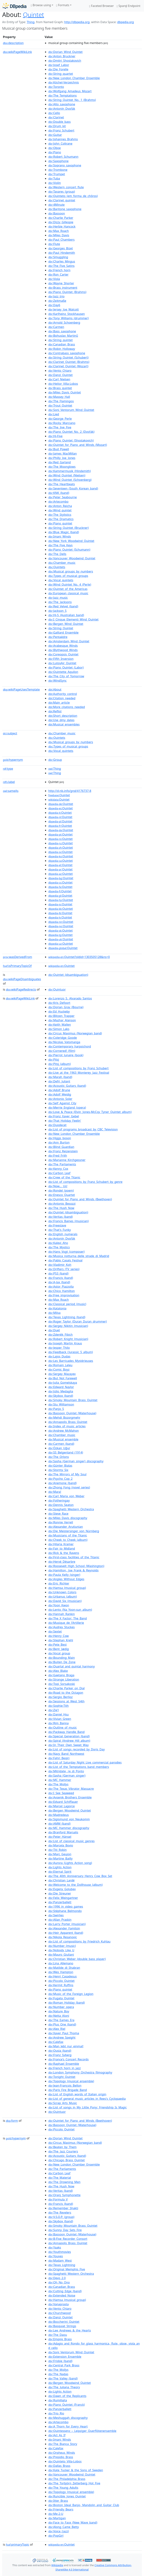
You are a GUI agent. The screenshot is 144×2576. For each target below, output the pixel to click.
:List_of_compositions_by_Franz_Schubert (78, 1068)
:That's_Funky (59, 1230)
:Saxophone (58, 161)
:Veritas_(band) (60, 1217)
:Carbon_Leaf (59, 1173)
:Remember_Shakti (63, 2208)
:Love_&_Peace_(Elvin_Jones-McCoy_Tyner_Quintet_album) (90, 1112)
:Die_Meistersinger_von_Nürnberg (73, 1531)
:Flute (54, 244)
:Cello (54, 113)
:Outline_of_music (62, 1728)
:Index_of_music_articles (66, 1426)
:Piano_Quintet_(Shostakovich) (71, 440)
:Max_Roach (58, 231)
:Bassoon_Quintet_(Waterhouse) (72, 1413)
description (13, 43)
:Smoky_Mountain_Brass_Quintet (72, 1400)
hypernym (13, 760)
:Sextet (55, 1631)
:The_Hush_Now (61, 1208)
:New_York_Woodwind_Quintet (71, 541)
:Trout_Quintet (60, 406)
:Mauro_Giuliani (61, 1955)
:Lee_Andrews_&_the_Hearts (69, 2330)
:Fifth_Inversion (60, 659)
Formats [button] (62, 5)
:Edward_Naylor (61, 1387)
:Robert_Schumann (63, 157)
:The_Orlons (58, 1457)
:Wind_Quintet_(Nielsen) (66, 475)
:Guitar (55, 135)
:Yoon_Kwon (58, 1605)
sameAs (10, 791)
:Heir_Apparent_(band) (65, 1933)
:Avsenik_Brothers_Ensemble (70, 1797)
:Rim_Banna (58, 1723)
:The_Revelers (59, 2213)
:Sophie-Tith (58, 1706)
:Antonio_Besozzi (61, 1204)
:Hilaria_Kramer (61, 1544)
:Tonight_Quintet (61, 2077)
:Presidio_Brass (60, 2457)
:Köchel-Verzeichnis (63, 82)
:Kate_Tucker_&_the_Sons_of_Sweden (75, 2470)
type (8, 769)
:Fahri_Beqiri (58, 1758)
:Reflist (55, 711)
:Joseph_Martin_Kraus (65, 1343)
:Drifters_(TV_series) (63, 1269)
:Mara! (54, 1492)
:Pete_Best (57, 1645)
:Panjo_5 (56, 1409)
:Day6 (54, 305)
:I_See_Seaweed (61, 1793)
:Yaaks (54, 2247)
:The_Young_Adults (63, 2488)
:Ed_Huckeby (59, 1011)
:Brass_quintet (60, 388)
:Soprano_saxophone (64, 165)
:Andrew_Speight (61, 2038)
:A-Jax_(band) (59, 1282)
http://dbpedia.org (76, 22)
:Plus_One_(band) (62, 2024)
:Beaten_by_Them (62, 2147)
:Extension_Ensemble (64, 2357)
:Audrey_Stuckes (61, 1627)
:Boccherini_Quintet (63, 2322)
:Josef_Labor (58, 65)
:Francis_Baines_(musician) (68, 1221)
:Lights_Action (59, 1867)
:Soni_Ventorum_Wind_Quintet (71, 410)
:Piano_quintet (60, 523)
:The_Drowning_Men (64, 2182)
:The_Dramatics (60, 519)
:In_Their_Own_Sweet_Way (68, 1745)
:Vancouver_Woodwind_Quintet (71, 558)
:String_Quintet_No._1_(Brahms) (72, 100)
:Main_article (59, 703)
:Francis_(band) (60, 1278)
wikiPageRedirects (21, 989)
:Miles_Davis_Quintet (64, 392)
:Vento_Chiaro (59, 371)
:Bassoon (56, 213)
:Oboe (54, 148)
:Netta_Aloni (58, 2016)
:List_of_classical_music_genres (71, 1841)
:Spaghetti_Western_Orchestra (71, 1509)
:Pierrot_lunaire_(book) (65, 1055)
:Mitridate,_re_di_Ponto (66, 1771)
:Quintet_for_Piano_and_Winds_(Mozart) (77, 445)
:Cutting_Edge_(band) (65, 2291)
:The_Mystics (59, 1247)
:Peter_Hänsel (59, 1837)
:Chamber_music (61, 563)
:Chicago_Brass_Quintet (66, 2160)
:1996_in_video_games (65, 1907)
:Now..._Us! (57, 1186)
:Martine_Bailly (60, 1859)
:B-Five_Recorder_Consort (67, 2239)
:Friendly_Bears (60, 2509)
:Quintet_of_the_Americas (67, 589)
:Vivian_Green (59, 1719)
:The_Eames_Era (61, 2020)
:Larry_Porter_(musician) (67, 1924)
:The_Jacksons (60, 602)
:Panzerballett (59, 1902)
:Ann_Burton (59, 1142)
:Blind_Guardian (61, 1147)
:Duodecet (57, 1125)
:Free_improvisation (63, 1295)
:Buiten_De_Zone (61, 1662)
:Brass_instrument (62, 288)
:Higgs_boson (59, 1138)
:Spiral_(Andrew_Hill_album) (69, 1741)
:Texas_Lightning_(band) (66, 1317)
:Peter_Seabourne (62, 497)
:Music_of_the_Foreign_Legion (71, 1994)
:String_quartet (60, 74)
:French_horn (59, 270)
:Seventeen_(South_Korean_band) (73, 488)
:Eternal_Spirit (59, 1872)
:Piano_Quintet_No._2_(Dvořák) (71, 432)
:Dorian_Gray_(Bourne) (65, 1007)
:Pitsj (53, 1060)
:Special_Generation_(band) (69, 1736)
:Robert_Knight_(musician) (68, 1339)
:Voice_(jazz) (58, 2531)
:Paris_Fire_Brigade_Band (67, 2090)
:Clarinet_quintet (61, 200)
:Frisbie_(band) (60, 2361)
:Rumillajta (57, 2400)
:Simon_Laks (58, 1029)
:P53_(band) (58, 1273)
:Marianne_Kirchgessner (66, 1160)
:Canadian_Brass (61, 344)
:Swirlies (56, 1915)
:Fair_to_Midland (61, 1549)
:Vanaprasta (58, 2304)
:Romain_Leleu (60, 1365)
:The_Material (59, 2178)
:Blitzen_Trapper (61, 1016)
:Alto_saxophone (61, 104)
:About (54, 689)
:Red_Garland (59, 462)
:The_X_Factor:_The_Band (67, 1618)
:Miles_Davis (58, 235)
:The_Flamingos (61, 401)
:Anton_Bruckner (61, 56)
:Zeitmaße (57, 301)
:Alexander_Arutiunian (65, 1527)
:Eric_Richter (58, 1583)
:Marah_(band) (60, 1077)
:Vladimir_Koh (59, 1265)
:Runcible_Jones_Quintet (67, 2496)
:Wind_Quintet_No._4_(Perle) (69, 585)
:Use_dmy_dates (61, 720)
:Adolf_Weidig (59, 1094)
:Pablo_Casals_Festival (65, 1260)
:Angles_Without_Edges (66, 1579)
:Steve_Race (58, 1514)
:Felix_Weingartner (63, 1898)
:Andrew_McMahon (63, 1431)
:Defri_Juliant (59, 1081)
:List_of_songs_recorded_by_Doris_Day (76, 1749)
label (9, 782)
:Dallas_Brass (59, 2466)
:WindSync (57, 681)
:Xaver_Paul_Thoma (63, 2033)
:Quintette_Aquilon (63, 672)
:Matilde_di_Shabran (64, 1968)
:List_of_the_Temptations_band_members (78, 1767)
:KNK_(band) (58, 493)
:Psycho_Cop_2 (60, 1479)
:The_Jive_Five (59, 427)
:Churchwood (59, 2313)
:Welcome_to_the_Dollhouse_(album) (75, 1885)
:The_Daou (57, 2335)
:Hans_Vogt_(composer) (66, 1252)
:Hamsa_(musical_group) (67, 1588)
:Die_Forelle (58, 69)
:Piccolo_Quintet (61, 1981)
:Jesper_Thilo (59, 1348)
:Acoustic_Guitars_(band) (67, 1086)
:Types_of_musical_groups (68, 576)
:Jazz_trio (56, 296)
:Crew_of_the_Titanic (64, 1177)
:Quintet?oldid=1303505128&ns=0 (79, 957)
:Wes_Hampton (60, 1972)
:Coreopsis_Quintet (63, 654)
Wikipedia (57, 2565)
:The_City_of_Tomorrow (66, 676)
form (12, 2121)
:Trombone (57, 170)
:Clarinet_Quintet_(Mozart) (68, 366)
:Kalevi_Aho (58, 1243)
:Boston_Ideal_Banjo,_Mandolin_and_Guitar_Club (83, 2505)
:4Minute (56, 205)
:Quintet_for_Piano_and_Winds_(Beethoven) (80, 1199)
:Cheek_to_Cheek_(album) (67, 1540)
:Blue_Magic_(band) (63, 532)
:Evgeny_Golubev (62, 1889)
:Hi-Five (55, 436)
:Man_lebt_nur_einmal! (65, 2046)
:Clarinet (56, 117)
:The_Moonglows (62, 467)
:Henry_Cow (58, 1636)
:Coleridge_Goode (62, 1038)
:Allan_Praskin (59, 1920)
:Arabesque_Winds (63, 646)
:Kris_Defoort (59, 1003)
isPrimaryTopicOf (17, 966)
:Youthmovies (59, 2252)
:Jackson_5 (57, 611)
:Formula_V (58, 2199)
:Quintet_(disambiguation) (68, 975)
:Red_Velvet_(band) (63, 606)
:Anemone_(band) (62, 1483)
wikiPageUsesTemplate (21, 689)
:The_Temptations (62, 96)
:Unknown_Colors (62, 1592)
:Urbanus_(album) (62, 1597)
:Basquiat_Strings (62, 2326)
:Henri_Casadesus (62, 1976)
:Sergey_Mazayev (62, 1374)
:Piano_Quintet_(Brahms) (67, 292)
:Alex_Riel (56, 2029)
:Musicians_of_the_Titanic (67, 1535)
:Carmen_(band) (61, 1444)
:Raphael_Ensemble (63, 2064)
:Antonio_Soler (60, 1099)
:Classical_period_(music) (67, 1304)
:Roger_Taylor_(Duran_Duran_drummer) (77, 1321)
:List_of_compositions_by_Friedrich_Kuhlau (79, 1941)
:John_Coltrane (60, 144)
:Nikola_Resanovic (62, 1937)
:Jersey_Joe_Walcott (63, 309)
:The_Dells (57, 554)
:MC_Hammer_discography (68, 1828)
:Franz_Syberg (59, 2055)
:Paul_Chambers (61, 240)
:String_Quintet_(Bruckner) (68, 528)
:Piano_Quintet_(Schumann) (69, 550)
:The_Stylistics (59, 515)
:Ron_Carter (58, 275)
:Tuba (54, 178)
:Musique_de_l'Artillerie (66, 1623)
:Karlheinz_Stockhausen (66, 314)
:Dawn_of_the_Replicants (67, 2396)
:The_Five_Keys (60, 545)
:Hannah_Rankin (61, 1614)
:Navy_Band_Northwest (66, 1754)
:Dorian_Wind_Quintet (65, 52)
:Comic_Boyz (58, 1369)
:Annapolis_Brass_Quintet (67, 1422)
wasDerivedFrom (17, 957)
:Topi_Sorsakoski (61, 1684)
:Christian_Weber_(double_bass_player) (77, 1959)
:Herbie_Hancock (61, 226)
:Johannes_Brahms (63, 139)
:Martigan (57, 2518)
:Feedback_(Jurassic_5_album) (70, 1352)
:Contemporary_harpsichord (69, 1046)
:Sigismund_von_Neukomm (69, 1819)
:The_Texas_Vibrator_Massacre (71, 1789)
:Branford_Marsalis (63, 1832)
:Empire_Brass (60, 2339)
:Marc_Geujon (59, 1854)
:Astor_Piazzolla (61, 1287)
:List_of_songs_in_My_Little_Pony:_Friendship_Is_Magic (87, 2107)
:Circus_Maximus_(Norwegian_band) (75, 1033)
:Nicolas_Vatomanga (64, 1042)
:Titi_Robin (57, 1850)
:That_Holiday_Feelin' (64, 1121)
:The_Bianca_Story (62, 2444)
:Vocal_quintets (60, 580)
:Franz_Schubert (61, 130)
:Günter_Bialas (60, 1466)
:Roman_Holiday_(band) (66, 2003)
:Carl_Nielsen (59, 379)
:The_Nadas (58, 2374)
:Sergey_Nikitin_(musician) (68, 1326)
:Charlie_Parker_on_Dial (66, 1688)
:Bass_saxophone (62, 331)
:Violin (54, 183)
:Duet (54, 1330)
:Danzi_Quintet (60, 375)
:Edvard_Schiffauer (63, 1802)
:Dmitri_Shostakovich (64, 61)
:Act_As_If (56, 2435)
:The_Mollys (58, 1784)
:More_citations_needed (66, 707)
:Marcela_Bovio (60, 1845)
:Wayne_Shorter (61, 283)
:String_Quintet (60, 628)
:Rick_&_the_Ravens (63, 1553)
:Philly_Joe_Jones (61, 458)
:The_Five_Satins (61, 266)
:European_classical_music (68, 593)
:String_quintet (60, 340)
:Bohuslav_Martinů (63, 336)
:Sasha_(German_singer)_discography (76, 1461)
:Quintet (59, 795)
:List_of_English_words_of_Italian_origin (77, 2094)
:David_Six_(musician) (65, 1601)
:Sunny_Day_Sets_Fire (65, 2230)
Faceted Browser (101, 6)
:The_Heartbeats (61, 484)
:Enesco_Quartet (61, 1195)
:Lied (53, 414)
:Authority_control (62, 694)
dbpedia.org (125, 22)
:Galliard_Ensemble (63, 633)
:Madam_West (60, 2261)
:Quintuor (57, 989)
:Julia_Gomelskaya (62, 1383)
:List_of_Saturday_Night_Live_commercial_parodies (85, 1762)
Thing (30, 22)
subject (10, 733)
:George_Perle (60, 419)
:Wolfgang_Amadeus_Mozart (70, 91)
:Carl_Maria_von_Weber (66, 1496)
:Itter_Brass (58, 2501)
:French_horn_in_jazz (64, 2068)
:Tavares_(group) (61, 192)
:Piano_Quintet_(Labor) (66, 667)
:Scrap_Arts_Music (62, 2103)
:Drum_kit (57, 126)
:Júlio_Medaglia (60, 1391)
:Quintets (56, 567)
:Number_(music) (62, 1946)
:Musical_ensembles (64, 724)
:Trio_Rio (56, 2413)
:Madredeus (58, 1815)
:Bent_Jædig (58, 1649)
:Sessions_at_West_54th (66, 1701)
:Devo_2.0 (57, 2278)
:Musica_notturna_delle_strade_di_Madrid (78, 1256)
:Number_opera (61, 2007)
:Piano (54, 152)
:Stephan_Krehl (60, 1640)
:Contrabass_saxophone (66, 353)
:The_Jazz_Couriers (63, 2151)
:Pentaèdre (57, 637)
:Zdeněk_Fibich (60, 1335)
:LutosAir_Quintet (62, 663)
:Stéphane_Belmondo (65, 1911)
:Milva (54, 1313)
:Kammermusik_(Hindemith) (69, 471)
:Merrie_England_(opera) (67, 1108)
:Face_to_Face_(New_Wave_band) (72, 2523)
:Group (55, 760)
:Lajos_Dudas (59, 1356)
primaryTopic (17, 2545)
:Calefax (55, 2042)
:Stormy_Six (58, 1470)
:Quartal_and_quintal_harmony (71, 1666)
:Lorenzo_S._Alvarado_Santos (70, 998)
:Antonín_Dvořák (61, 109)
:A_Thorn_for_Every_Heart (68, 2426)
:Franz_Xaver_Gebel (63, 1116)
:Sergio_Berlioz (60, 1697)
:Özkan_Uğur (59, 1448)
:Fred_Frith (57, 1156)
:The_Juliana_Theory (64, 2387)
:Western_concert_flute (66, 187)
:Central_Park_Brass (63, 2365)
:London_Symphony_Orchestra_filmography (80, 2072)
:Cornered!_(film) (61, 1051)
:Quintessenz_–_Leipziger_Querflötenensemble (82, 2431)
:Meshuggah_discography (68, 2418)
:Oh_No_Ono (59, 2282)
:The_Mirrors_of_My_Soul (67, 1474)
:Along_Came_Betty (63, 2527)
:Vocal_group (59, 1653)
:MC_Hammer (59, 1780)
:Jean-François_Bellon (64, 2086)
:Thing (54, 769)
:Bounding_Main (61, 1658)
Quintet (33, 14)
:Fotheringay (59, 1500)
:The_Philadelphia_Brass (66, 2479)
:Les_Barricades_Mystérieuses (70, 1361)
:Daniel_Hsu (58, 1714)
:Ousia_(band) (59, 2051)
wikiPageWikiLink (17, 52)
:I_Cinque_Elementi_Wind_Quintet (73, 619)
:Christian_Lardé (61, 1880)
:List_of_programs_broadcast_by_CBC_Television (83, 1129)
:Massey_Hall (59, 397)
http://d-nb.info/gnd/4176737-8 (69, 791)
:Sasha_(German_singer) (66, 1776)
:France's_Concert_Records (68, 2059)
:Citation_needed (61, 698)
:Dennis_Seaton (61, 1505)
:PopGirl (55, 2536)
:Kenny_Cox (58, 1169)
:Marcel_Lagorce (61, 1806)
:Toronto (56, 87)
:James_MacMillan (62, 454)
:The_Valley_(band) (63, 2378)
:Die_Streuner (59, 1893)
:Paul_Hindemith (61, 253)
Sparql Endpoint (128, 6)
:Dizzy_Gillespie (60, 222)
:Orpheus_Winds (61, 2453)
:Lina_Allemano (60, 1963)
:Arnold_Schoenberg (64, 323)
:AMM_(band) (59, 1824)
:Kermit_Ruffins (60, 1985)
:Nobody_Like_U (61, 1950)
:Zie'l (53, 1710)
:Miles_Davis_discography (67, 1518)
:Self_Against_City (62, 1103)
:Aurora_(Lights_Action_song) (70, 1863)
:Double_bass (59, 122)
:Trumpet (56, 174)
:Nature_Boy (58, 2011)
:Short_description (62, 716)
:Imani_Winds (59, 536)
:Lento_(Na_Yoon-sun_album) (70, 1610)
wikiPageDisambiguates (22, 979)
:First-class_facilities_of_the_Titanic (73, 1557)
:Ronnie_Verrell (60, 1522)
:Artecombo (58, 502)
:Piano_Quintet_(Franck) (66, 2405)
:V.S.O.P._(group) (61, 2217)
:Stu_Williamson (61, 1404)
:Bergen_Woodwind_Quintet (69, 1810)
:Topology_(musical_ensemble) (71, 2081)
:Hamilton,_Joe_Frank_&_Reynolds (73, 1570)
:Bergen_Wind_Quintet (65, 624)
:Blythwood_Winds (63, 650)
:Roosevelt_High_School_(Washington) (76, 1566)
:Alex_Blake (58, 1671)
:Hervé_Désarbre (61, 1562)
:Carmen (56, 327)
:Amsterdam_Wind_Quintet (68, 641)
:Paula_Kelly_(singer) (64, 1575)
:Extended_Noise (61, 2295)
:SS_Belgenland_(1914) (65, 1452)
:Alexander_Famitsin (64, 1928)
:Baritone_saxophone (64, 209)
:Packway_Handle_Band (66, 1732)
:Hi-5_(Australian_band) (66, 615)
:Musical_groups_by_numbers (70, 571)
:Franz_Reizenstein (63, 1151)
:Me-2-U (55, 2514)
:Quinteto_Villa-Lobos (64, 2461)
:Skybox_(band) (60, 1396)
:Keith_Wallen (59, 1025)
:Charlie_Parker (60, 218)
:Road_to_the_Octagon (65, 1693)
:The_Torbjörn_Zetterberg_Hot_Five (74, 2483)
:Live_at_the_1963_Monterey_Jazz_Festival (78, 1073)
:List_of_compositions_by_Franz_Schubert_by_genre (85, 1182)
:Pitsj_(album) (59, 1064)
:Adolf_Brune (59, 1090)
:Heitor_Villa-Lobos (63, 384)
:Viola (54, 279)
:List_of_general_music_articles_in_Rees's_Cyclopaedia (87, 2099)
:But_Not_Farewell (62, 1378)
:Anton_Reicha (60, 506)
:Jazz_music (58, 598)
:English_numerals (62, 1234)
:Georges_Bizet (60, 248)
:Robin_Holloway (61, 349)
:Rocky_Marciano (61, 423)
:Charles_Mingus (61, 261)
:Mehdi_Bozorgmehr (64, 1418)
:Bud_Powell (58, 449)
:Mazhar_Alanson (62, 1020)
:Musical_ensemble (63, 1439)
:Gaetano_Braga (61, 1675)
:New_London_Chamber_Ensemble (74, 78)
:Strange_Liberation (63, 1679)
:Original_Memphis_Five (66, 2269)
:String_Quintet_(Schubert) (68, 357)
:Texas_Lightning (61, 2265)
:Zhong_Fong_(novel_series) (69, 1487)
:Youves (55, 2256)
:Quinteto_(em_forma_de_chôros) (73, 196)
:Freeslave (57, 1225)
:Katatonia (57, 1308)
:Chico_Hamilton (61, 1291)
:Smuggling (58, 257)
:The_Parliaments (62, 1164)
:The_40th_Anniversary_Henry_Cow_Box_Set (80, 1876)
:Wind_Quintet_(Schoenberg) (70, 480)
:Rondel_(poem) (61, 1190)
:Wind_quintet (59, 510)
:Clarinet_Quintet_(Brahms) (68, 362)
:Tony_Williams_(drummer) (68, 318)
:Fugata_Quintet (61, 1998)
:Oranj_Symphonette (64, 2195)
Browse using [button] (41, 5)
